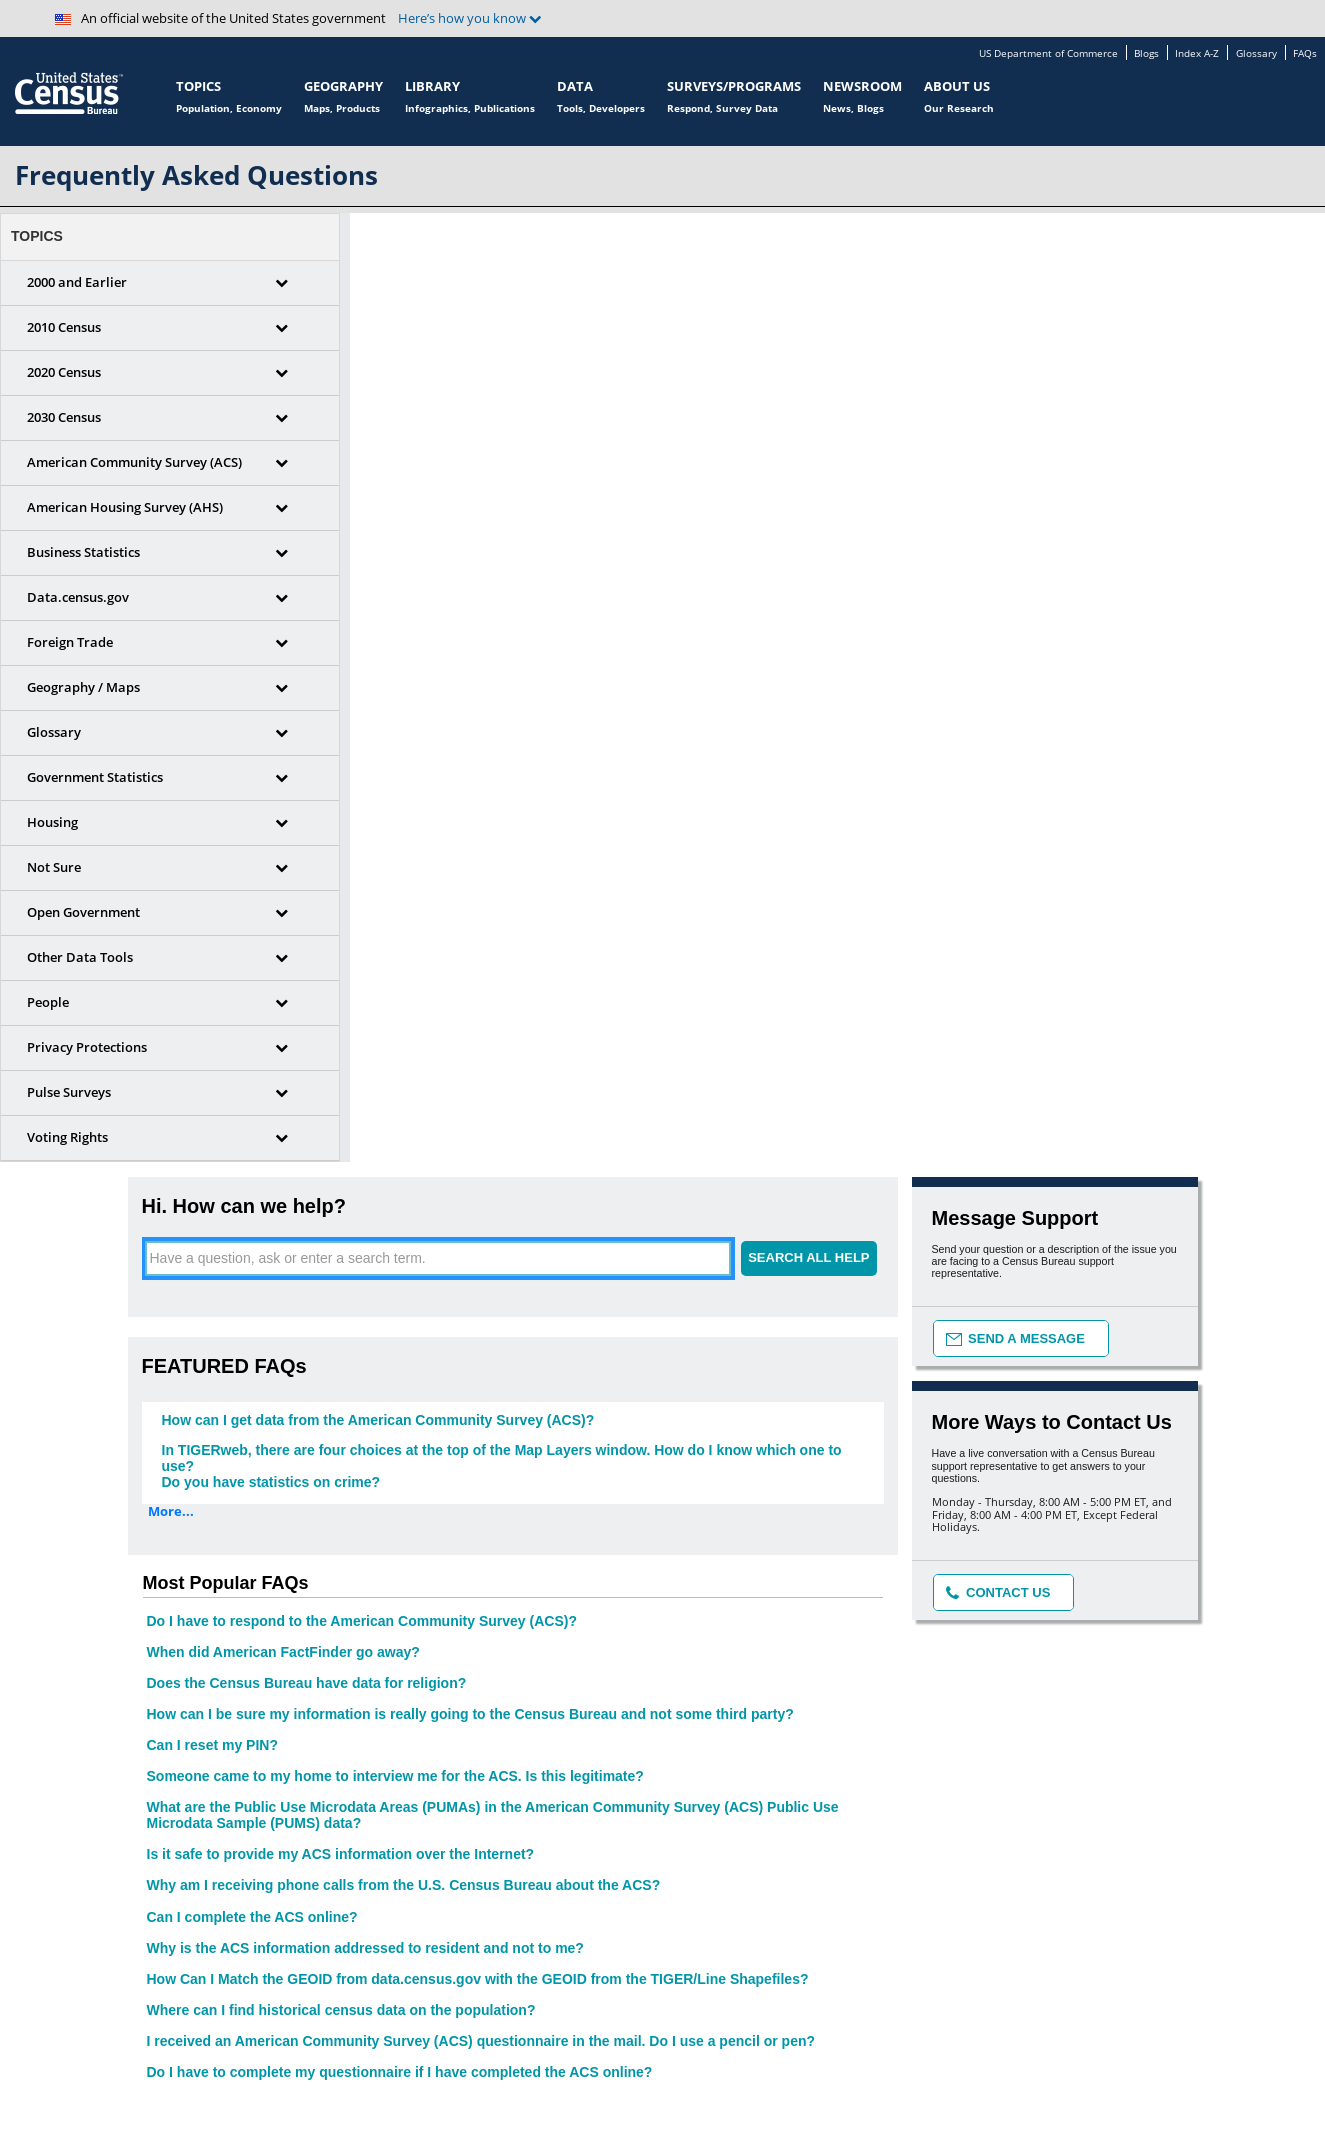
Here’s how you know (470, 18)
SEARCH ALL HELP (808, 1257)
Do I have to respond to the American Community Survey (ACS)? (362, 1621)
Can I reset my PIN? (213, 1745)
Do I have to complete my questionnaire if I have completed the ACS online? (400, 2072)
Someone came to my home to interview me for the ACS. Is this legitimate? (395, 1776)
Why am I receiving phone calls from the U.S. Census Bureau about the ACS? (404, 1885)
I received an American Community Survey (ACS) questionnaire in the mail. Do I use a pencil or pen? (481, 2041)
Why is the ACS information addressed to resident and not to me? (365, 1948)
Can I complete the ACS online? (252, 1917)
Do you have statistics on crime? (271, 1482)
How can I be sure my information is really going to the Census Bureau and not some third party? (470, 1714)
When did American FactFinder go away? (283, 1652)
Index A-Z (1197, 54)
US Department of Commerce (1048, 54)
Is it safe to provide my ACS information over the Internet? (341, 1854)
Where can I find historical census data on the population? (341, 2010)
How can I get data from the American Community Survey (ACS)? (378, 1420)
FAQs (1305, 54)
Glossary (1256, 54)
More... (171, 1511)
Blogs (1146, 54)
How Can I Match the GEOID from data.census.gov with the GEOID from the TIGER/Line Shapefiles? (478, 1979)
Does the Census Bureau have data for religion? (307, 1683)
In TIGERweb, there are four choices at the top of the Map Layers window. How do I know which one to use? (502, 1458)
